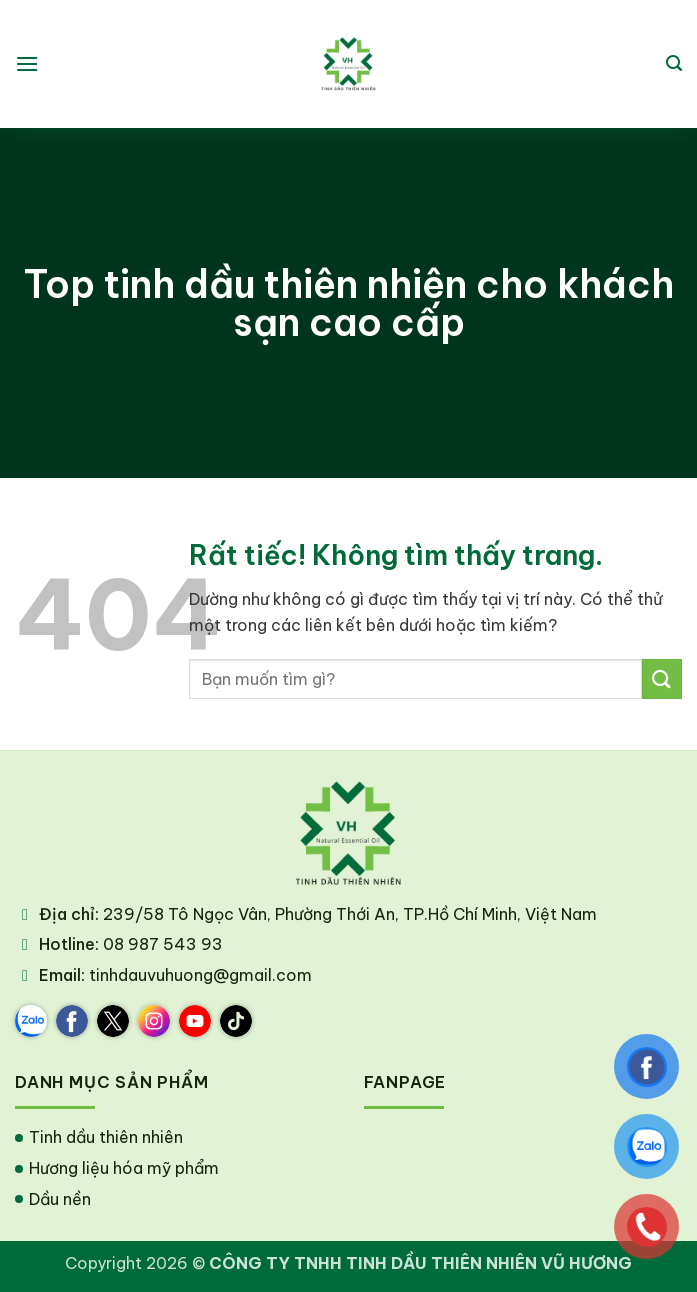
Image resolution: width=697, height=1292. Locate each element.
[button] (27, 63)
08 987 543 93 (163, 944)
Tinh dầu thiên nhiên (106, 1137)
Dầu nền (60, 1199)
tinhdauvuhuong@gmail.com (200, 975)
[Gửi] (662, 678)
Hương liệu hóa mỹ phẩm (124, 1168)
